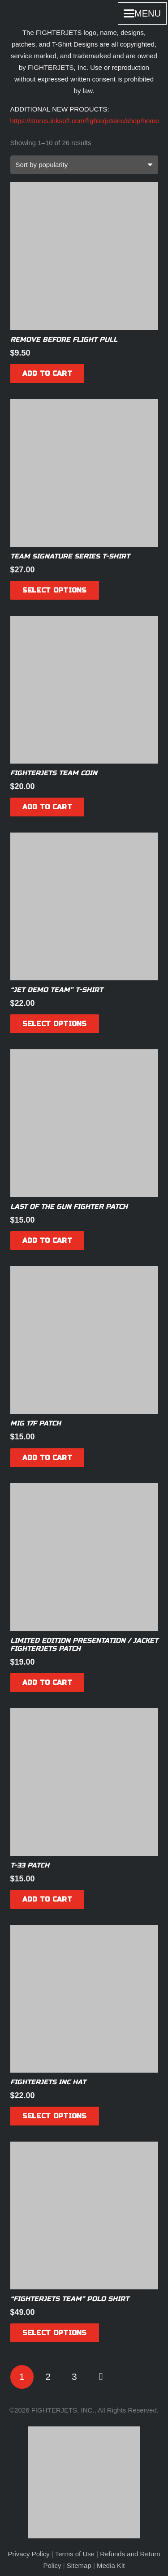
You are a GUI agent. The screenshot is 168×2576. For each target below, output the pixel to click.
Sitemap (79, 2565)
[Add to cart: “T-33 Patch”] (47, 1899)
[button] (142, 13)
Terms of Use (75, 2554)
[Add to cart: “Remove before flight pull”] (47, 373)
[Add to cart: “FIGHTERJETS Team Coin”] (47, 807)
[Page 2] (48, 2377)
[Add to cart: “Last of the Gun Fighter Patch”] (47, 1240)
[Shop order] (84, 164)
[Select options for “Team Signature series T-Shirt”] (54, 590)
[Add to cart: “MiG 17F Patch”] (47, 1457)
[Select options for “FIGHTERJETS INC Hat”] (54, 2116)
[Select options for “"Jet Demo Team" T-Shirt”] (54, 1023)
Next (100, 2377)
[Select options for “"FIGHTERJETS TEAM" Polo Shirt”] (54, 2332)
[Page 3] (74, 2377)
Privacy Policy (28, 2554)
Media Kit (111, 2565)
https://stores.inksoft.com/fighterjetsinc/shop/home (84, 121)
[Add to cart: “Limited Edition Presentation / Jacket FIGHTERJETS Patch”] (47, 1682)
